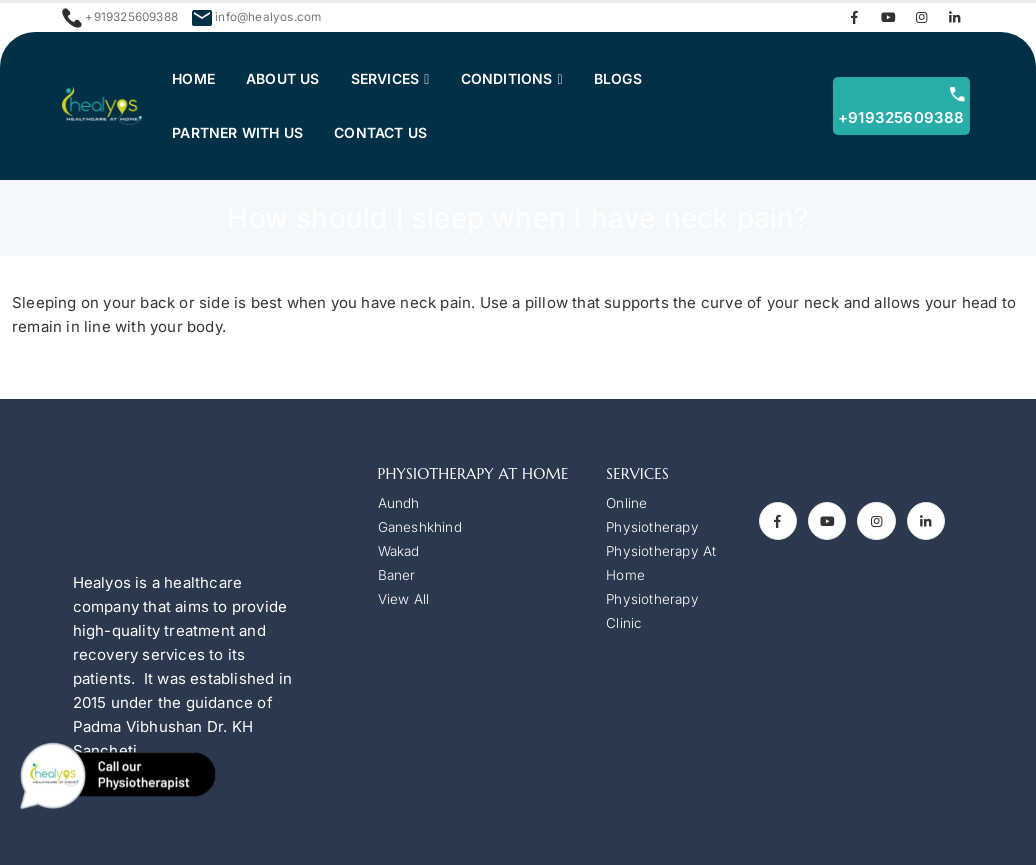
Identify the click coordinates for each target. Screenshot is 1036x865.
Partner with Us (237, 132)
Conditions (510, 78)
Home (193, 78)
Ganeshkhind (420, 527)
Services (385, 78)
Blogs (626, 78)
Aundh (399, 503)
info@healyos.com (268, 17)
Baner (397, 575)
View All (404, 599)
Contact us (380, 132)
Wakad (399, 551)
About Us (283, 78)
